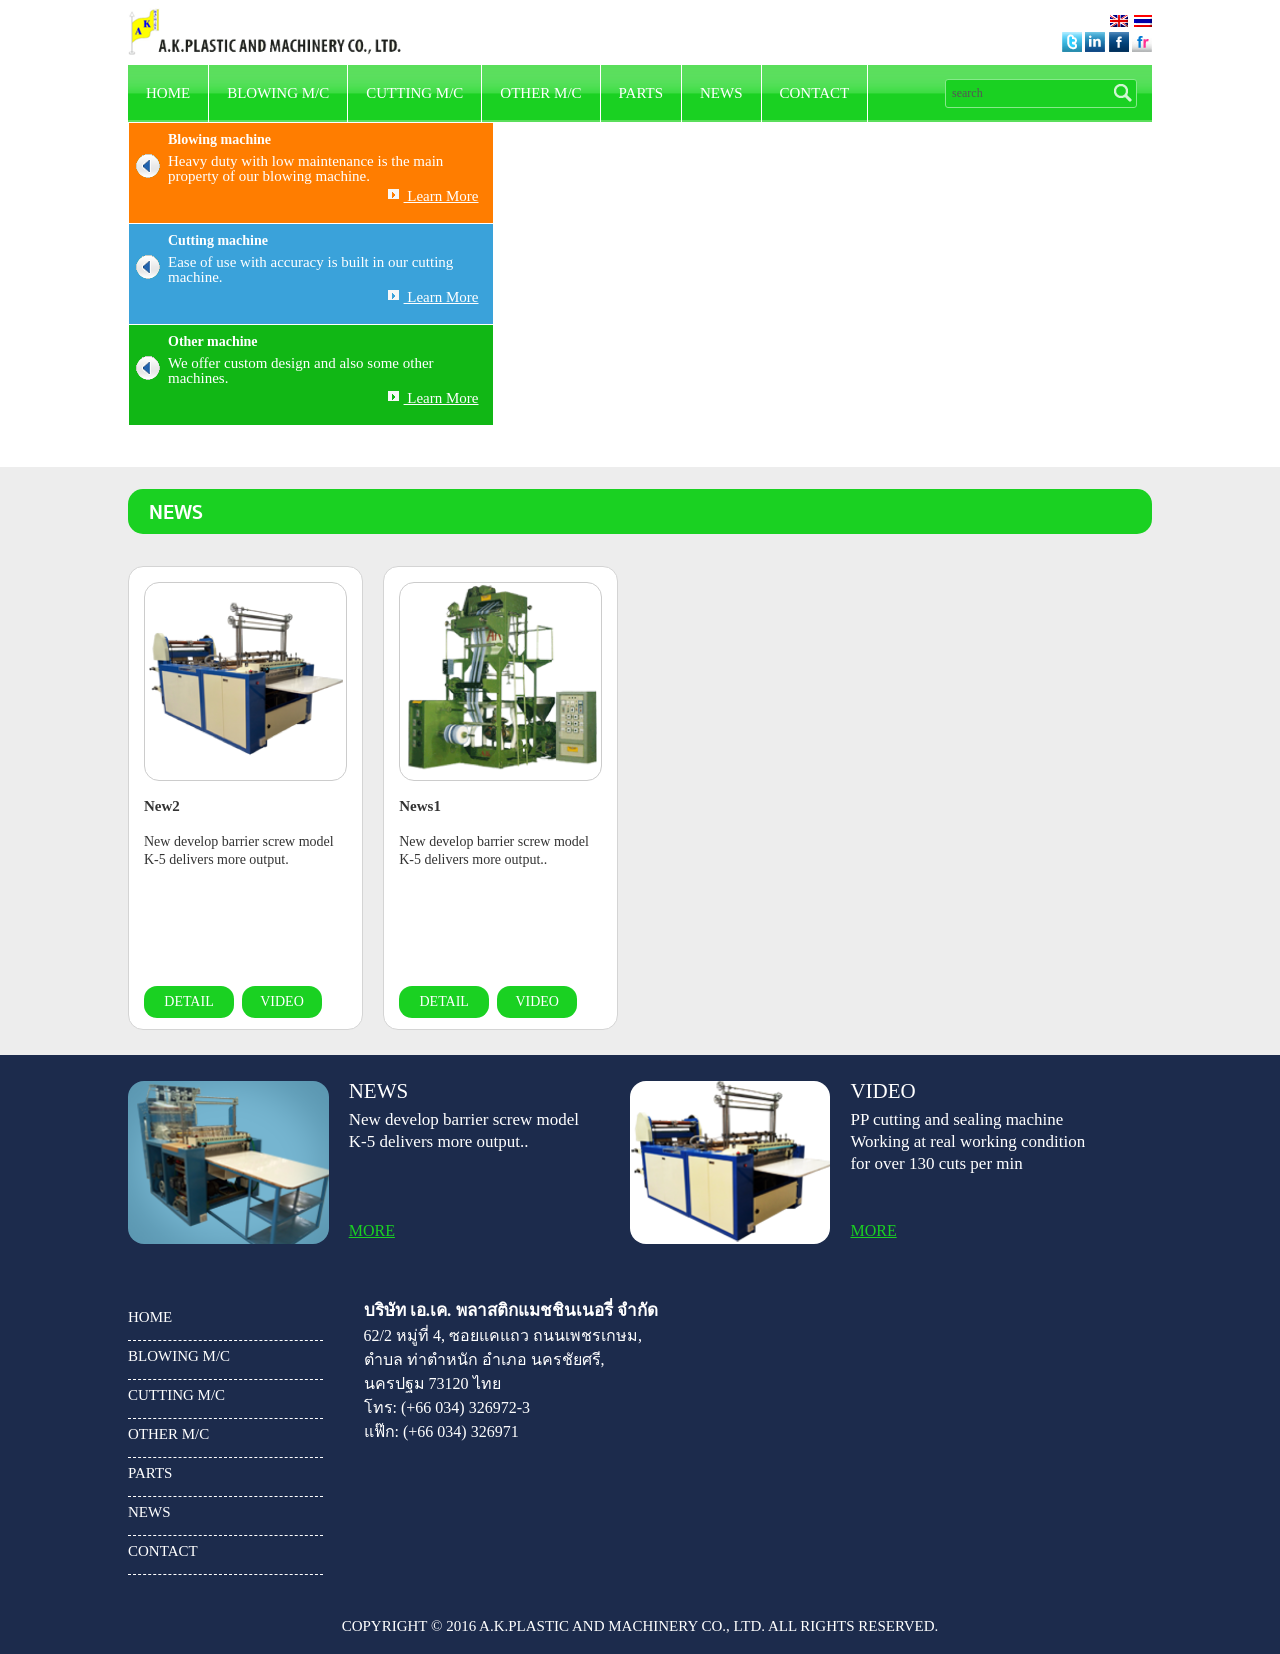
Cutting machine (218, 240)
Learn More (433, 196)
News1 (420, 806)
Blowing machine (219, 139)
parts (641, 93)
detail (188, 1001)
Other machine (213, 341)
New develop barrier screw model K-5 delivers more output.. (494, 850)
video (282, 1001)
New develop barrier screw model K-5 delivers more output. (239, 850)
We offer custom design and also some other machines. (281, 371)
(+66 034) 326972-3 (465, 1407)
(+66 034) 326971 (461, 1431)
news (721, 93)
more (372, 1231)
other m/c (540, 93)
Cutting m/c (414, 93)
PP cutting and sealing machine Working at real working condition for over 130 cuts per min (967, 1141)
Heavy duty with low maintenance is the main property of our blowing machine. (286, 169)
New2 (162, 806)
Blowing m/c (278, 93)
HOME (168, 93)
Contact (815, 93)
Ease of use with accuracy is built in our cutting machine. (291, 270)
